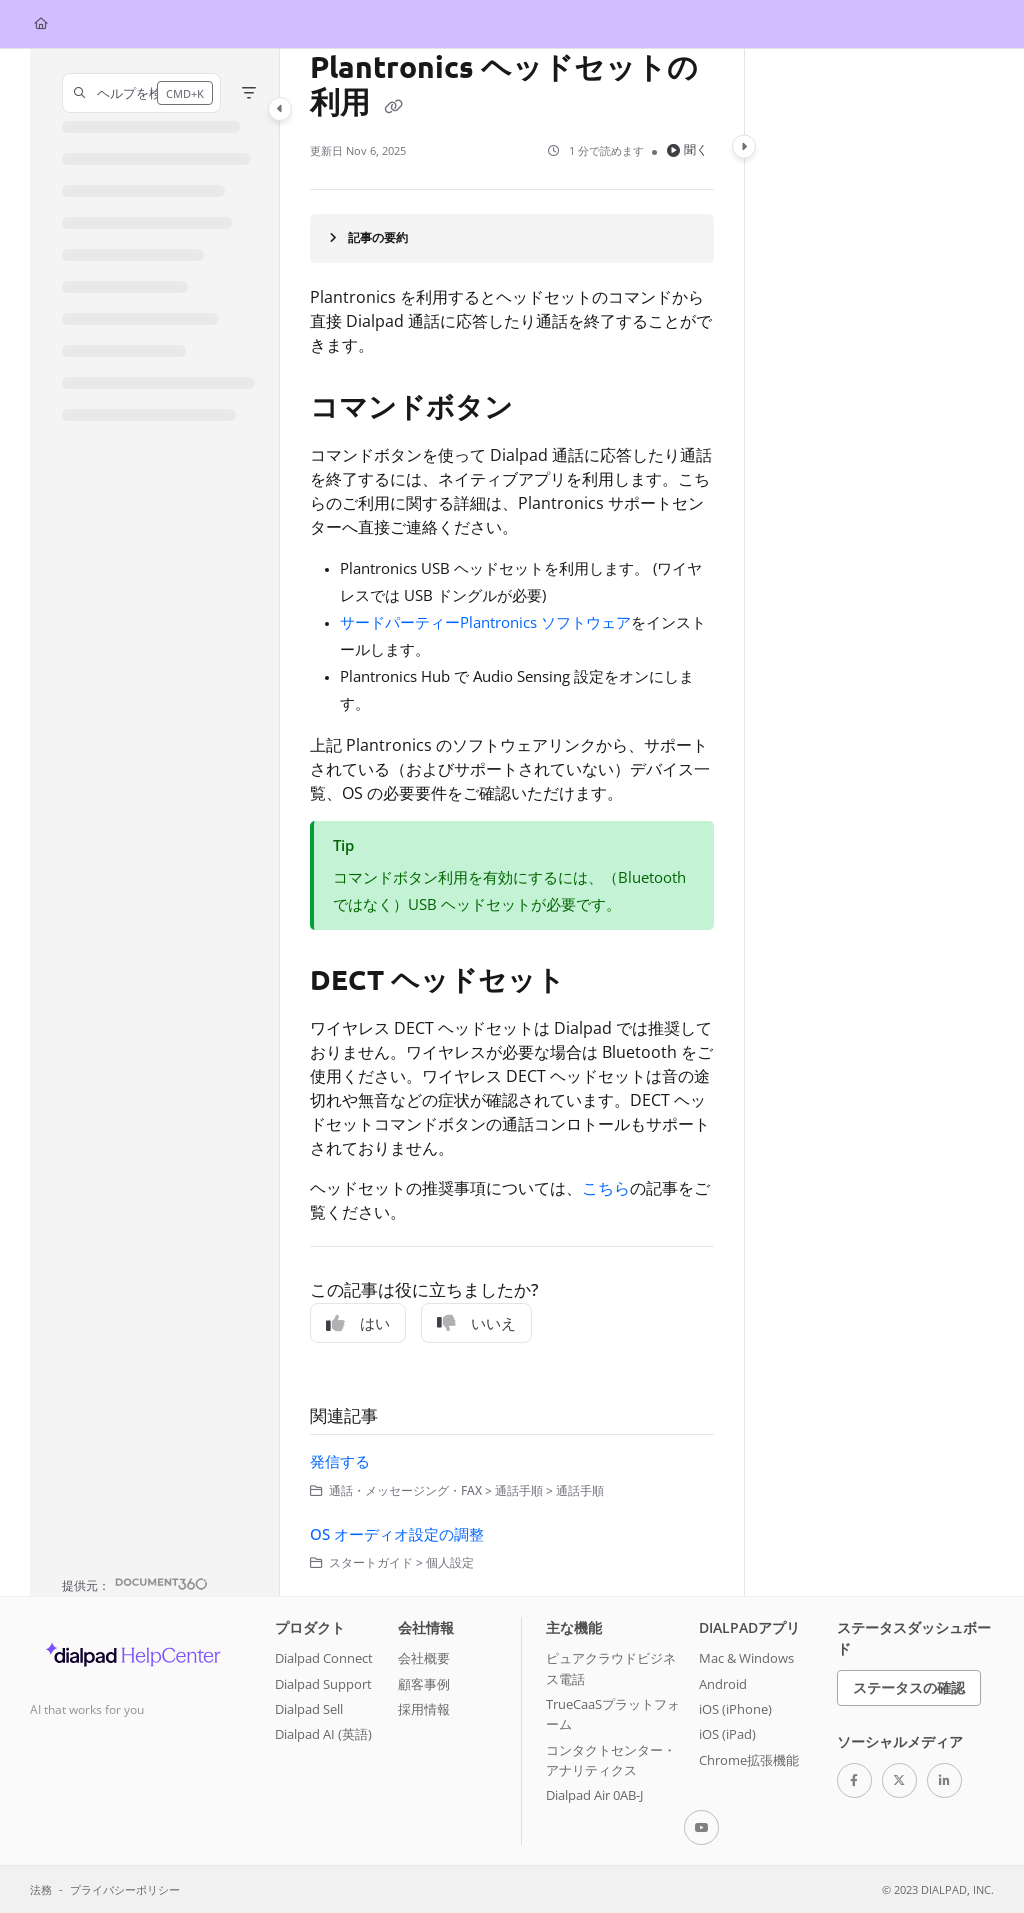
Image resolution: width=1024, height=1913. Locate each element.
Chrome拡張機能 (749, 1760)
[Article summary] (512, 238)
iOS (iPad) (727, 1734)
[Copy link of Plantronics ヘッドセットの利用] (393, 106)
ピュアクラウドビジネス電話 (611, 1668)
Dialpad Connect (324, 1658)
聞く (687, 149)
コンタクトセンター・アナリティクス (611, 1760)
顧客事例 (424, 1684)
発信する (340, 1461)
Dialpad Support (323, 1684)
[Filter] (249, 93)
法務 (41, 1889)
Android (723, 1684)
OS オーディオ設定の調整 (397, 1534)
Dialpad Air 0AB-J (594, 1795)
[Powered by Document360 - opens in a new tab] (135, 1583)
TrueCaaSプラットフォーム (613, 1714)
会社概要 (424, 1658)
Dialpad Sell (309, 1709)
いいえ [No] (476, 1323)
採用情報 (424, 1709)
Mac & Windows (746, 1658)
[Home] (41, 24)
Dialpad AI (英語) (323, 1734)
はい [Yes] (358, 1323)
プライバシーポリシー (125, 1889)
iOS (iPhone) (735, 1709)
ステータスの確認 (909, 1687)
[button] (141, 93)
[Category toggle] (280, 109)
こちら (606, 1188)
